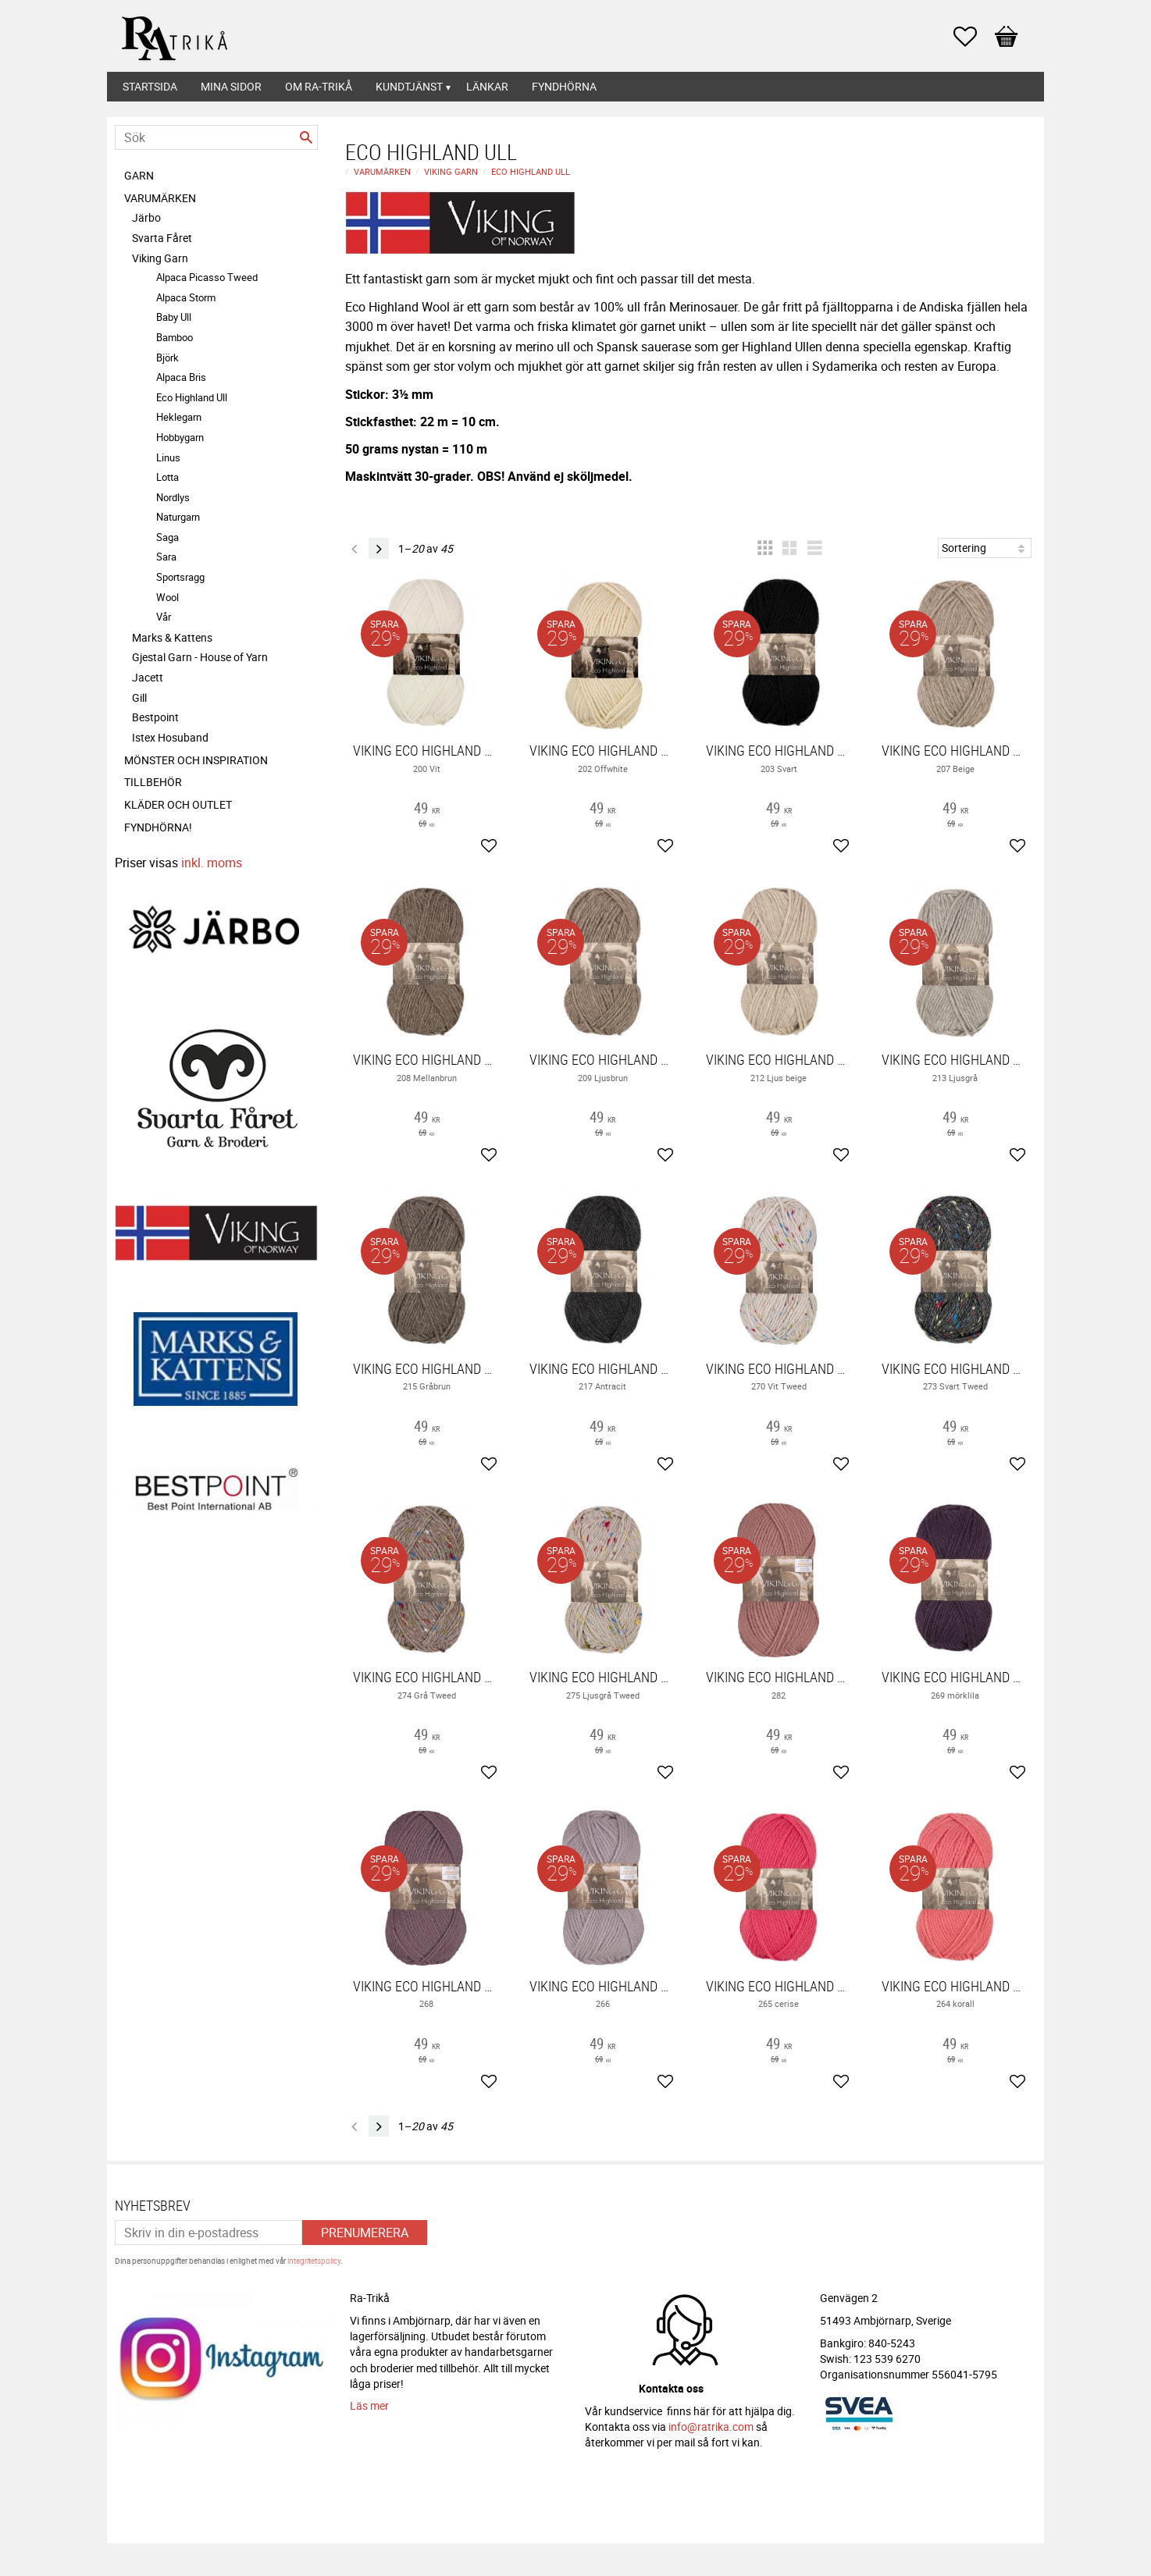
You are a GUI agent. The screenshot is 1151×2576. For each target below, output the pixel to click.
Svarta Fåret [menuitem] (162, 237)
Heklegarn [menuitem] (178, 417)
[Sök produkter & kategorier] (216, 137)
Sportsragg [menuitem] (180, 577)
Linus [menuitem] (168, 457)
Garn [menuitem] (139, 175)
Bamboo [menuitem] (174, 337)
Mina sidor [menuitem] (231, 86)
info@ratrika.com (711, 2426)
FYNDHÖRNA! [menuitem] (158, 827)
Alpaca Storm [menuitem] (186, 297)
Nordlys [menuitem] (173, 497)
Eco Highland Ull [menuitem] (191, 397)
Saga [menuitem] (167, 537)
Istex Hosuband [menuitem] (170, 737)
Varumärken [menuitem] (160, 197)
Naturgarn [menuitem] (178, 517)
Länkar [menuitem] (487, 86)
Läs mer (369, 2405)
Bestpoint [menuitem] (155, 717)
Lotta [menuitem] (167, 477)
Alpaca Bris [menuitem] (181, 377)
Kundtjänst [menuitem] (409, 86)
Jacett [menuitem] (147, 677)
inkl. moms (211, 862)
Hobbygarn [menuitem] (180, 437)
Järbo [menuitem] (146, 217)
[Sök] (306, 137)
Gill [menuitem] (139, 697)
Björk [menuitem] (167, 357)
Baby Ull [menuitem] (173, 317)
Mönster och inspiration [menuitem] (196, 760)
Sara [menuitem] (166, 557)
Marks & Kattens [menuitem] (172, 637)
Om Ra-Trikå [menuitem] (318, 86)
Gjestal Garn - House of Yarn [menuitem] (200, 656)
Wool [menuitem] (167, 597)
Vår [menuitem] (163, 617)
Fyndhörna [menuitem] (564, 86)
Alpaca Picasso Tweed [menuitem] (207, 277)
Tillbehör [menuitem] (153, 781)
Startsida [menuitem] (150, 86)
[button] (972, 36)
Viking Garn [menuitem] (160, 258)
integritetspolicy (313, 2260)
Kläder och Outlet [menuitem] (178, 804)
